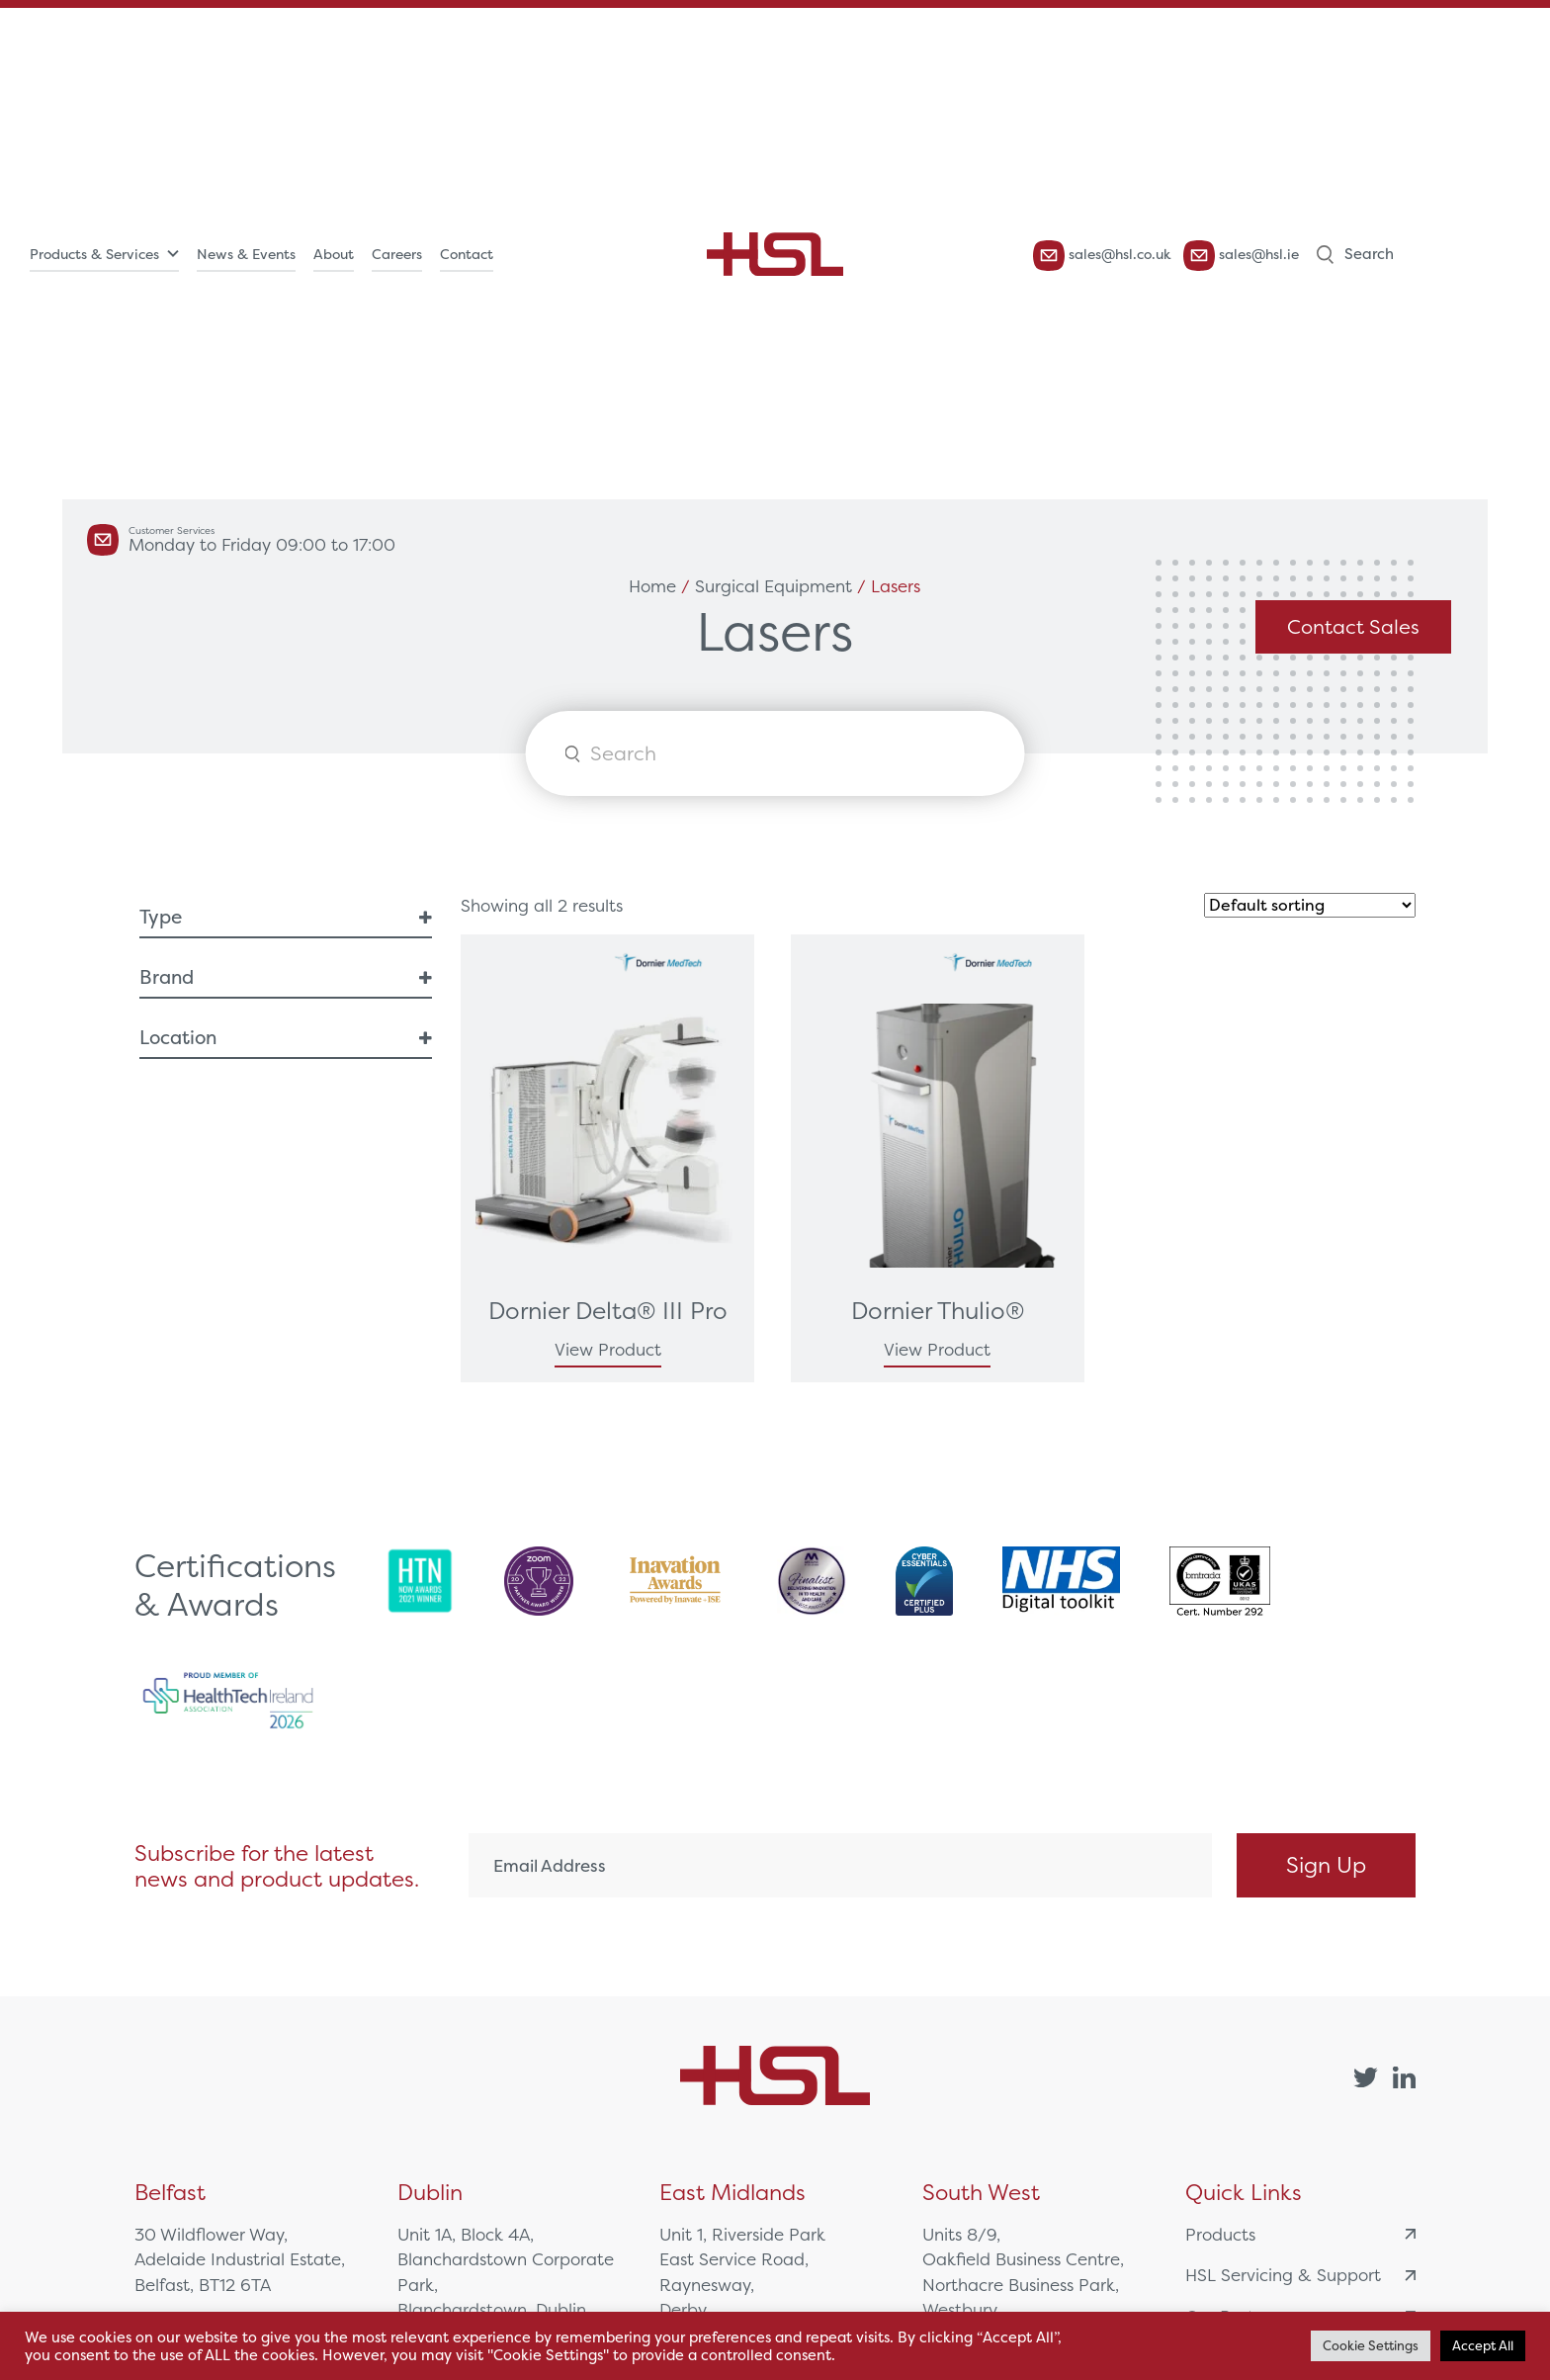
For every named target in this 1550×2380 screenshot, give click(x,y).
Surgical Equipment (773, 585)
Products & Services (94, 254)
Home (652, 585)
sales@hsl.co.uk (1102, 255)
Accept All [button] (1482, 2345)
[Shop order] (1310, 905)
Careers (397, 254)
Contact (466, 254)
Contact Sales (1353, 626)
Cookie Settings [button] (1371, 2345)
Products (1300, 2234)
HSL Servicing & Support (1300, 2274)
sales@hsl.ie (1241, 255)
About (333, 254)
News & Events (246, 254)
